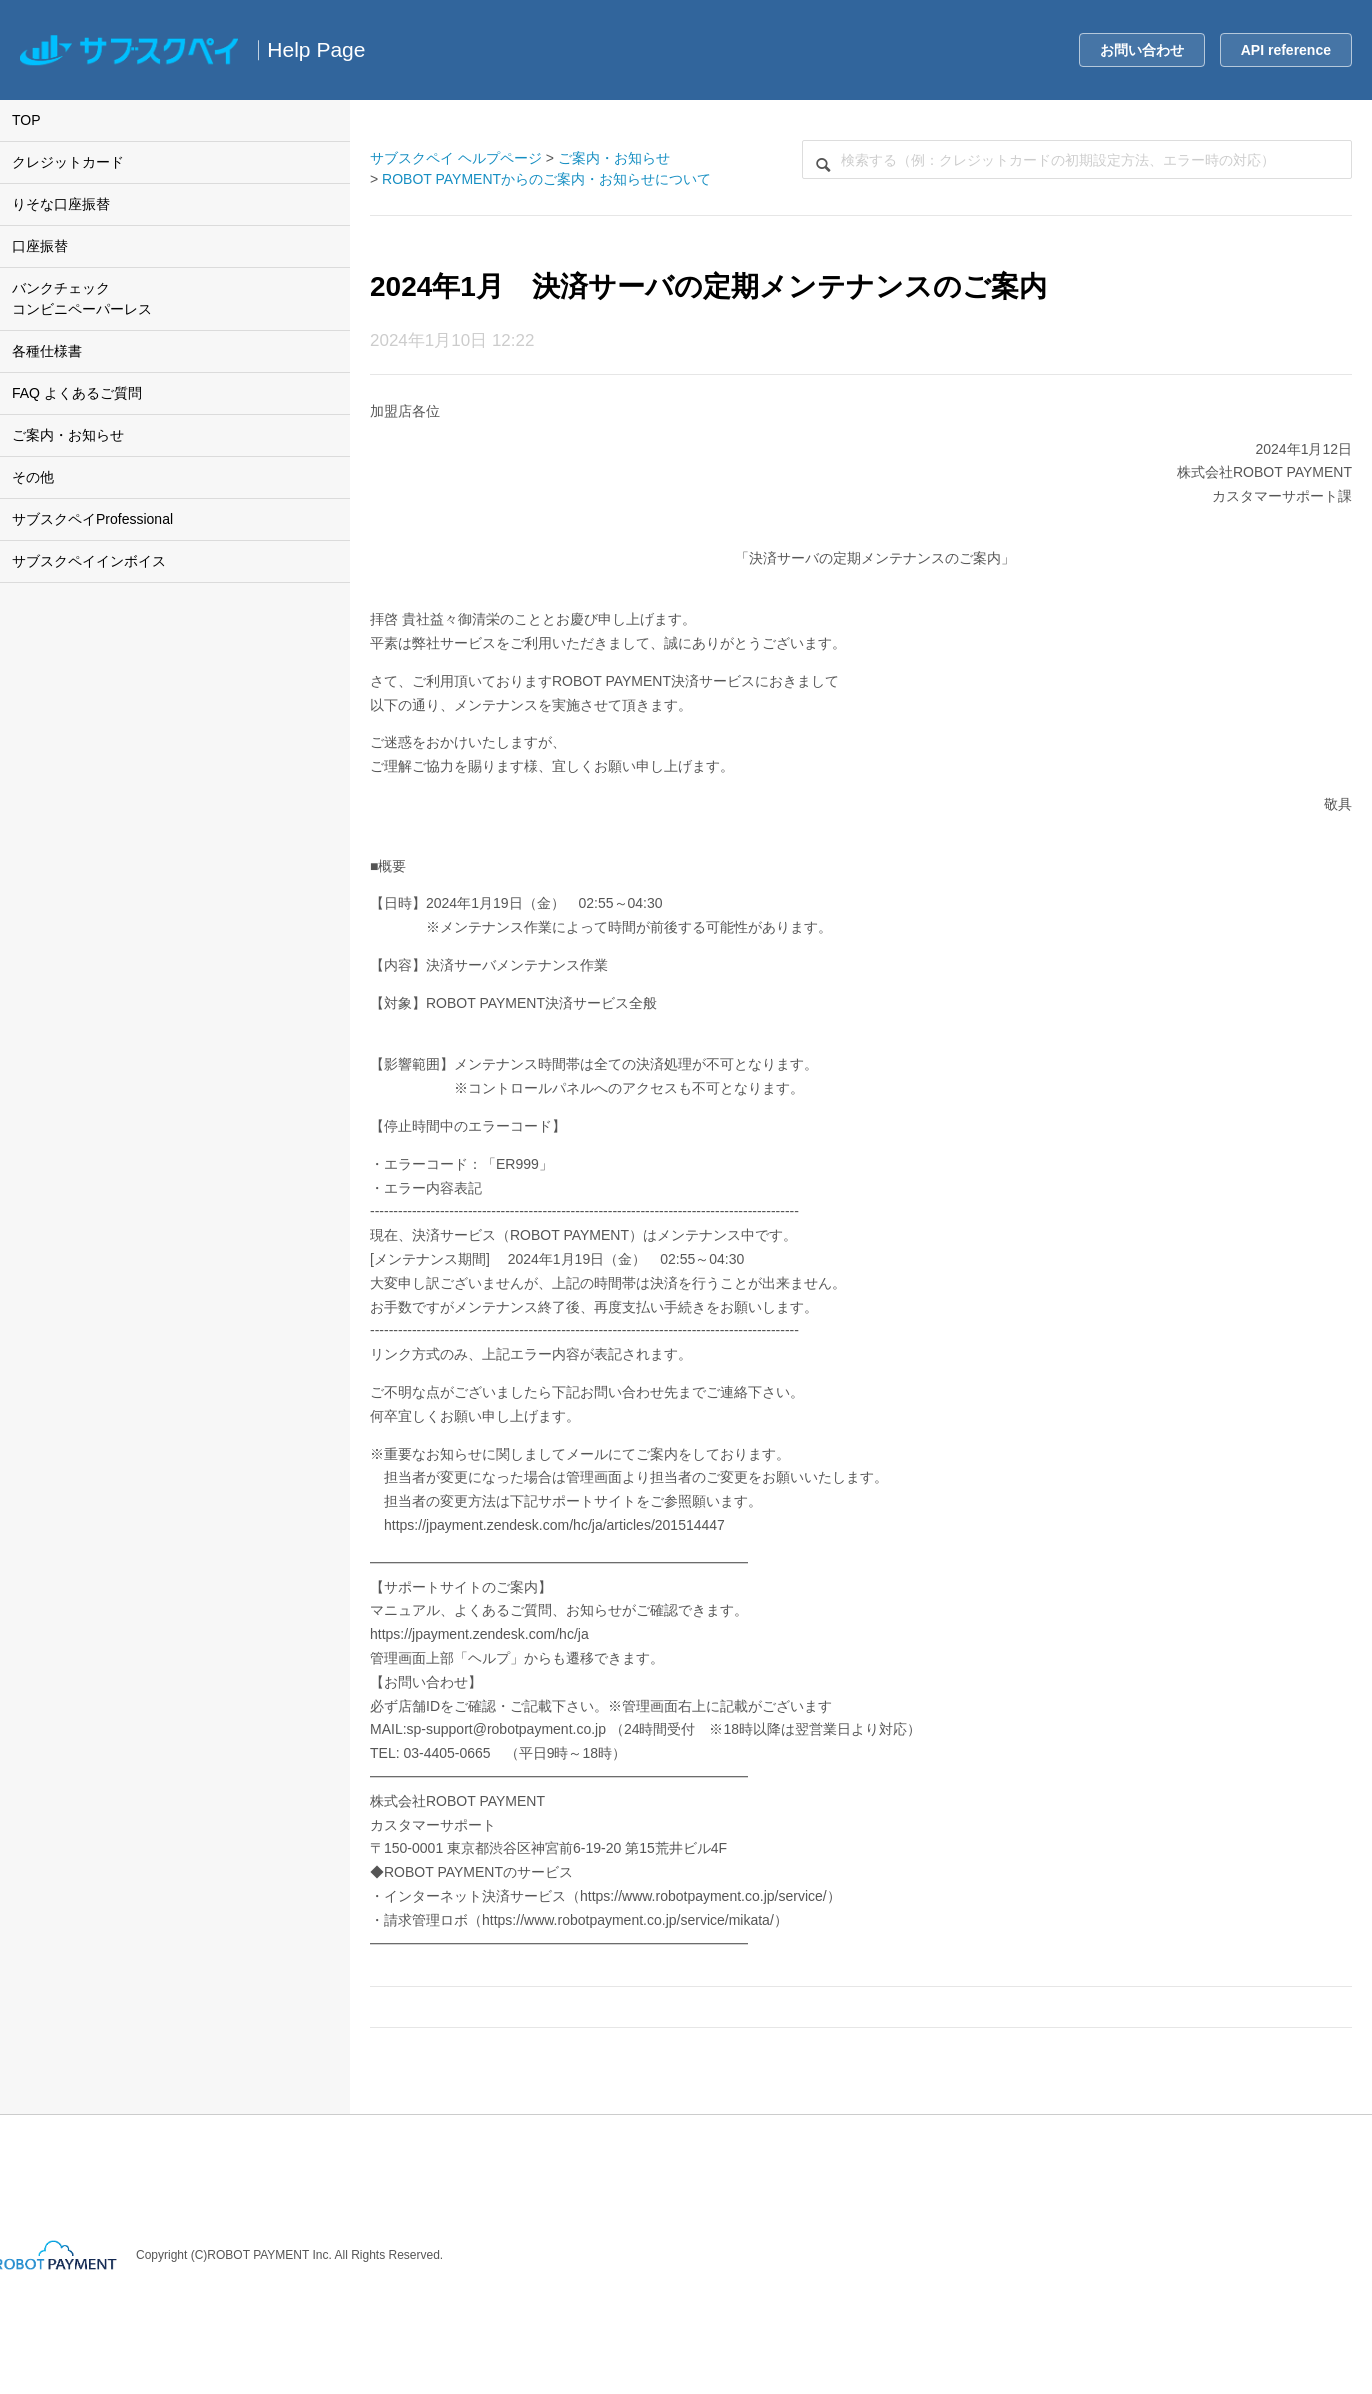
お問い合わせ (1142, 50)
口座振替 (40, 246)
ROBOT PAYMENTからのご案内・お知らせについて (546, 179)
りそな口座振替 (61, 204)
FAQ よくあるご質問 (77, 393)
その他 (33, 477)
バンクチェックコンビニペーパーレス (82, 298)
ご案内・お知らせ (68, 435)
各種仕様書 (47, 351)
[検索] (1077, 159)
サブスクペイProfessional (92, 519)
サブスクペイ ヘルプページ (456, 158)
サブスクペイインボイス (89, 561)
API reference (1286, 50)
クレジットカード (68, 162)
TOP (26, 120)
